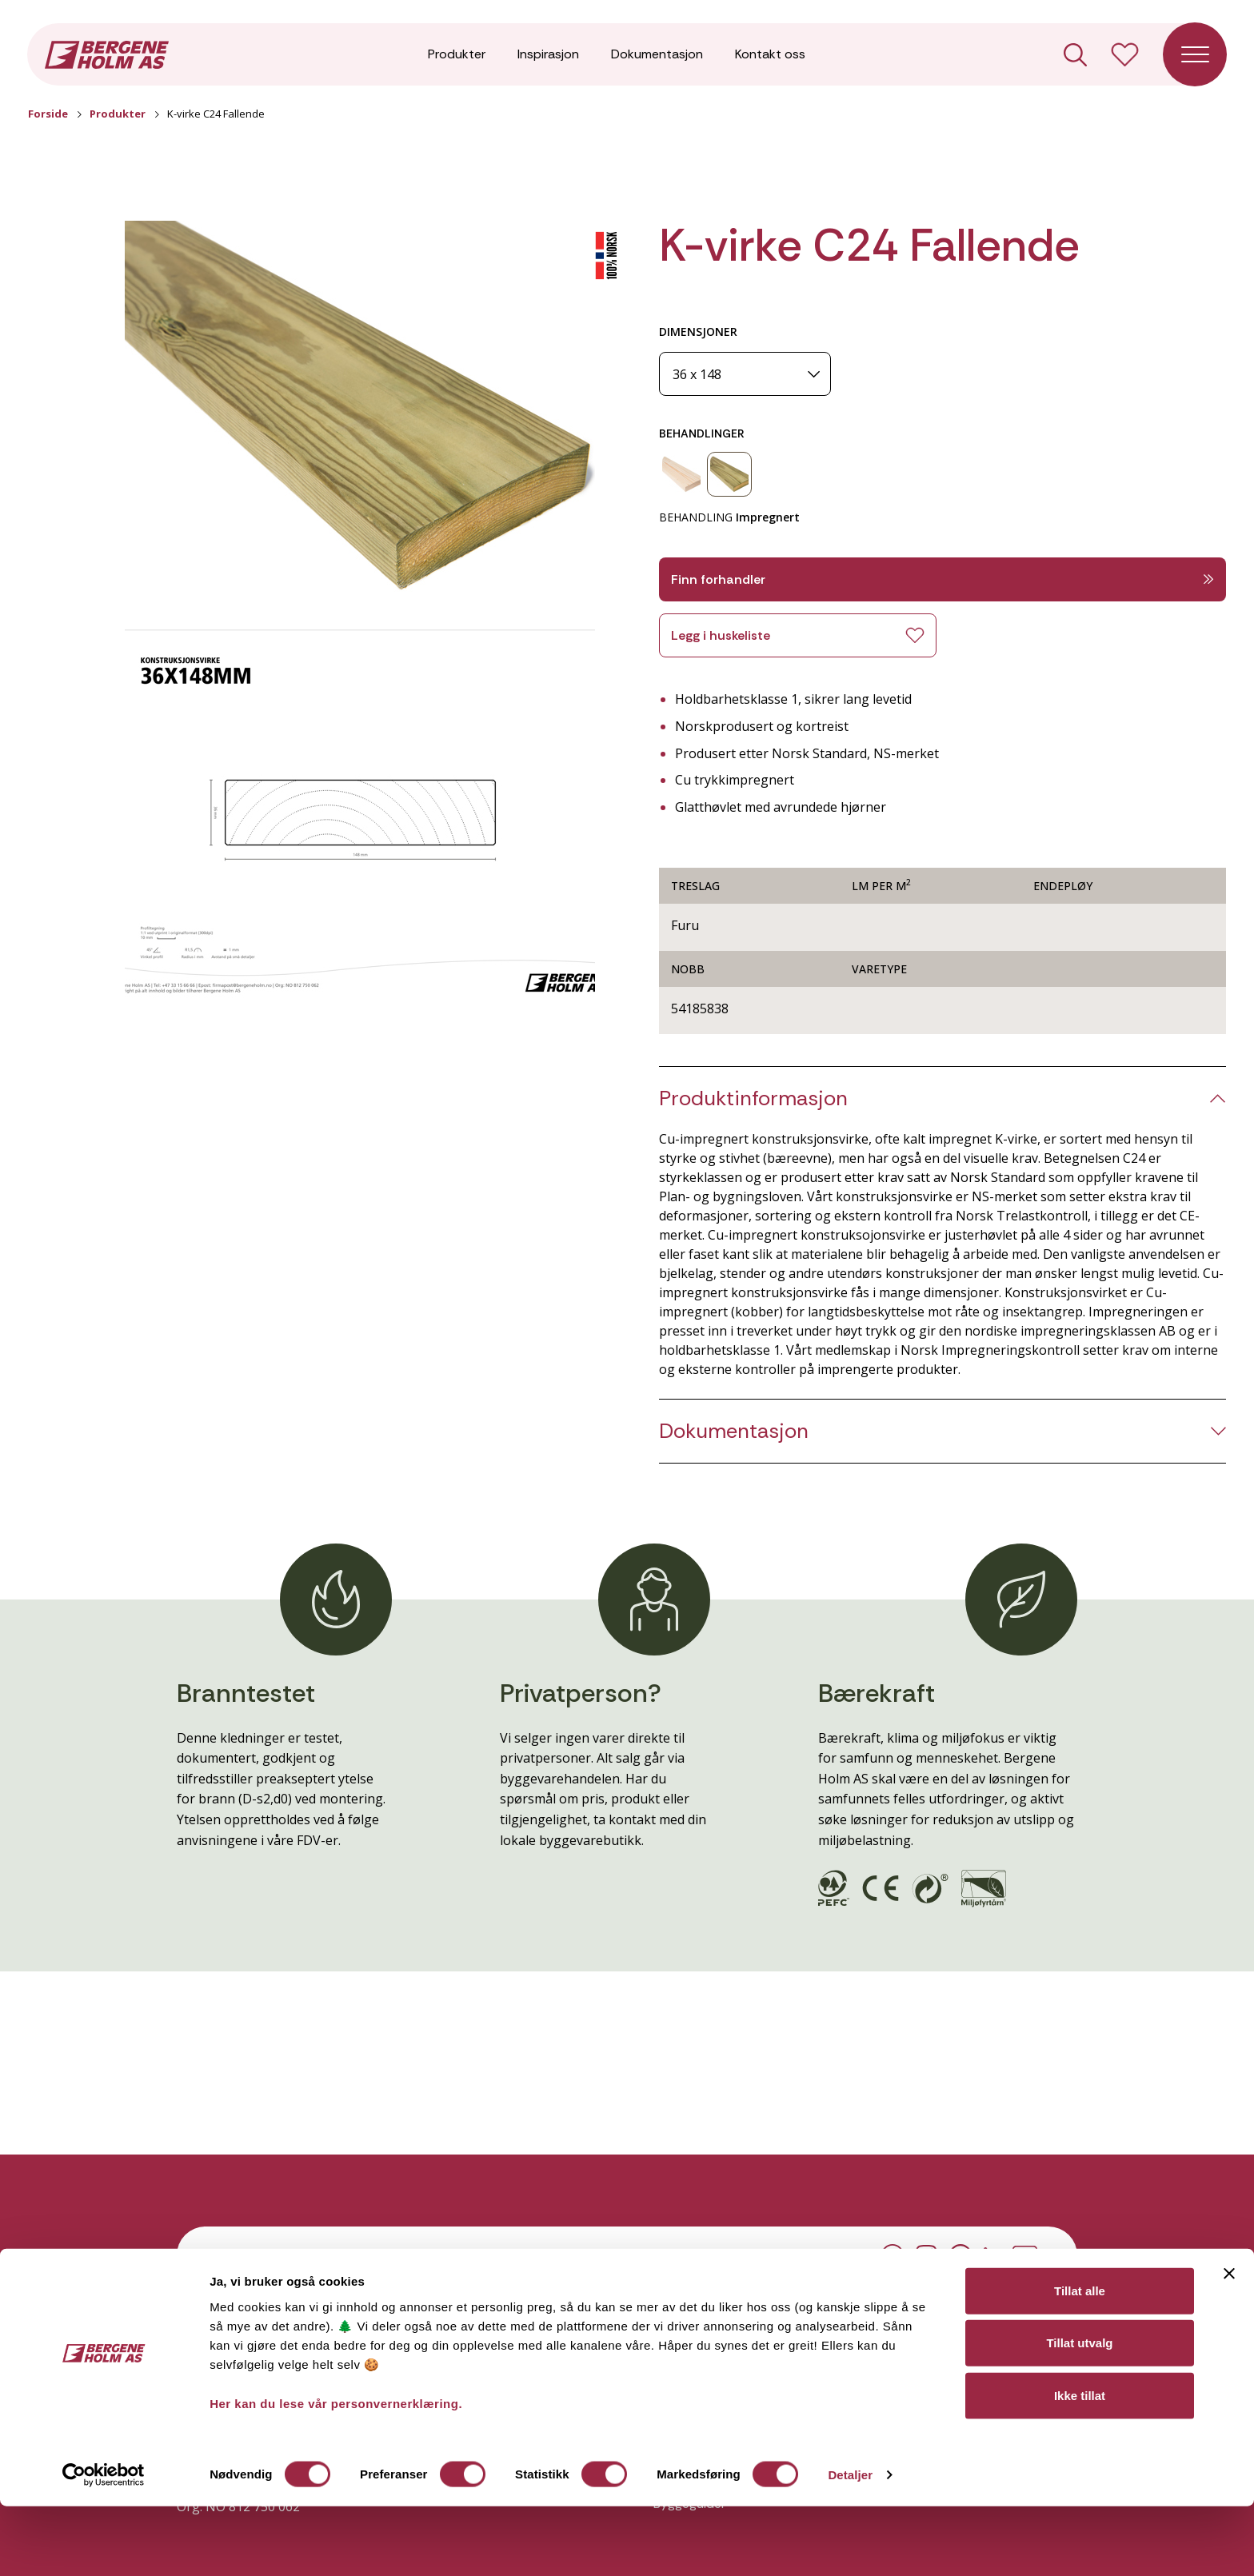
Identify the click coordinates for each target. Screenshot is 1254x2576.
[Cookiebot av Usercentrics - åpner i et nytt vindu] (104, 2545)
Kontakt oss (770, 55)
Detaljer (850, 2544)
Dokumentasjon (657, 55)
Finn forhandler (942, 579)
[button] (360, 413)
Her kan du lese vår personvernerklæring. (336, 2472)
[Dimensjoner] (745, 374)
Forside (48, 113)
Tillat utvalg (1079, 2412)
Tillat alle (1079, 2359)
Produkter (456, 55)
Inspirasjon (548, 55)
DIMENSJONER (698, 331)
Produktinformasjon (753, 1098)
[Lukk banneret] (1229, 2342)
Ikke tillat (1079, 2464)
